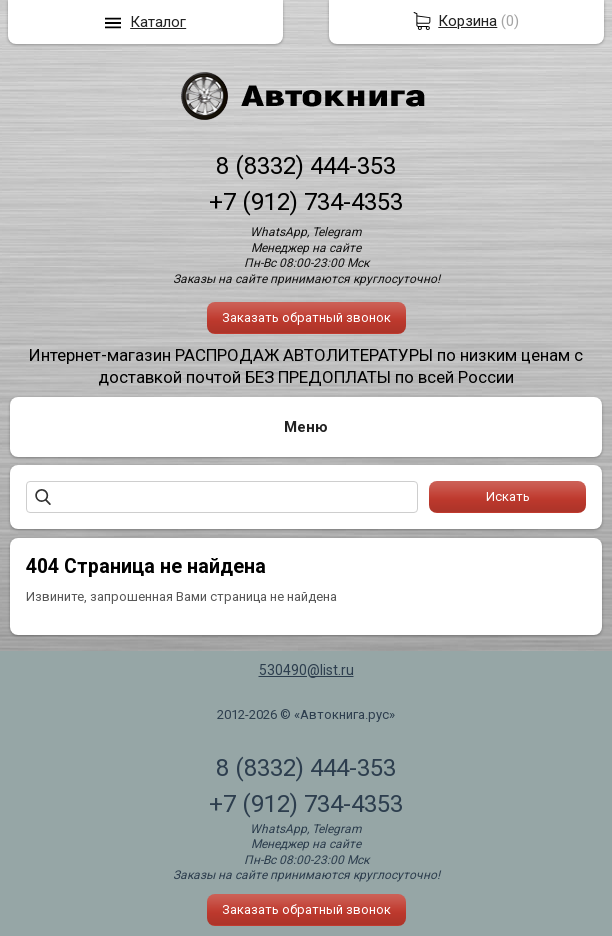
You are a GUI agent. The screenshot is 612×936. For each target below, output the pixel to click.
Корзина (467, 21)
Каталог (158, 22)
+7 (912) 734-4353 (306, 202)
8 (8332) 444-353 (306, 166)
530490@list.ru (306, 670)
